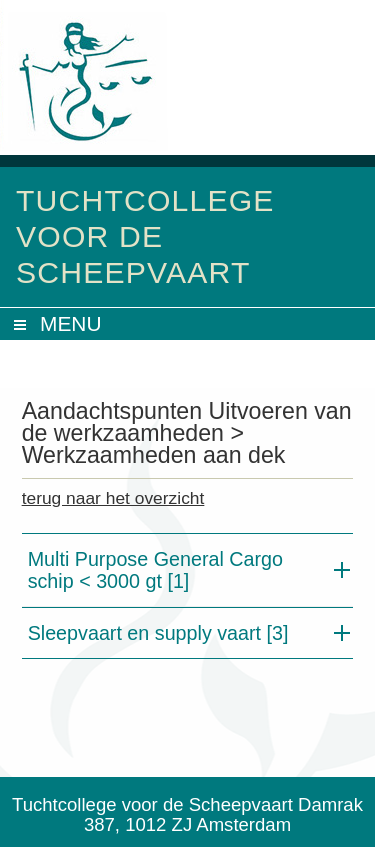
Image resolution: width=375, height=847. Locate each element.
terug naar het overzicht (113, 498)
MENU (70, 323)
